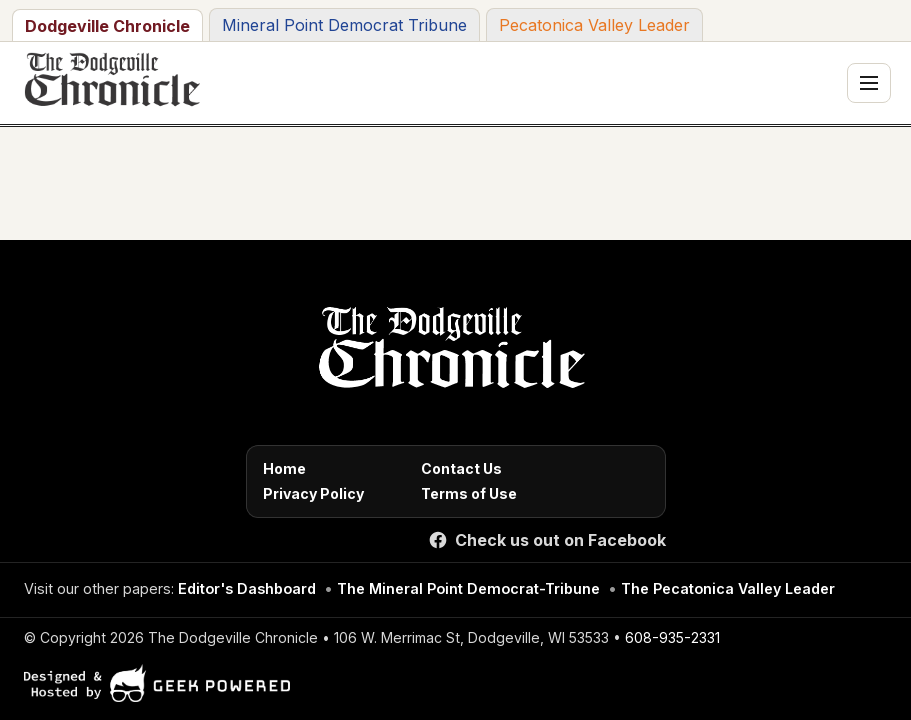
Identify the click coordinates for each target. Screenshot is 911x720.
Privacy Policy (313, 493)
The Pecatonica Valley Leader (728, 588)
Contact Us (461, 468)
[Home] (448, 353)
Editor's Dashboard (247, 588)
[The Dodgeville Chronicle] (110, 83)
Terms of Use (469, 493)
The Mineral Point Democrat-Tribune (468, 588)
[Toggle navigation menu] (869, 83)
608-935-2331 (672, 637)
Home (284, 468)
